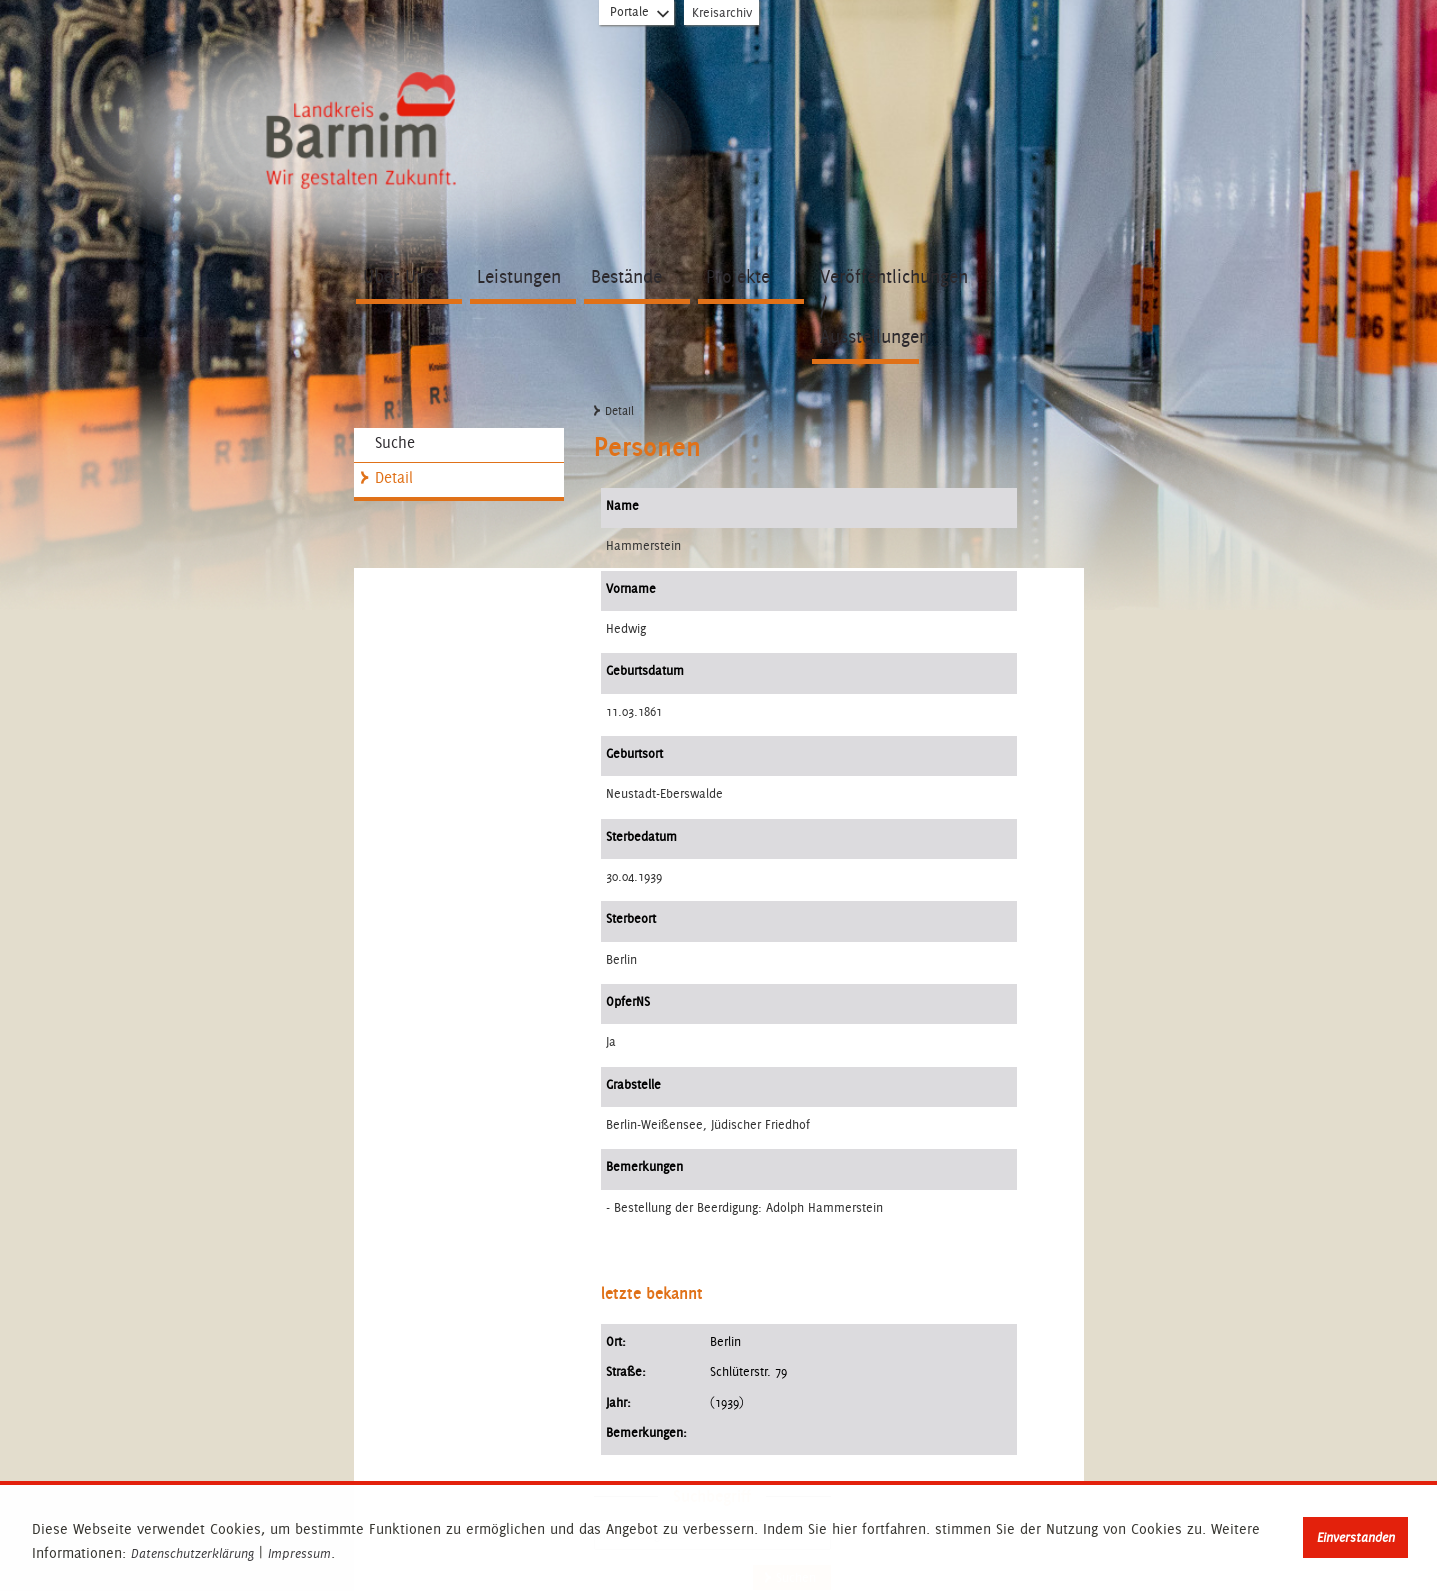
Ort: (616, 1341)
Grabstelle (633, 1084)
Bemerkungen (644, 1166)
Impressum (299, 1554)
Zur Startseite (359, 121)
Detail (394, 477)
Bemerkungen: (646, 1432)
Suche (395, 442)
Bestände (626, 276)
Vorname (631, 588)
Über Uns (398, 276)
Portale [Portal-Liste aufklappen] (640, 16)
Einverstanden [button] (1356, 1537)
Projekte (738, 276)
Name (622, 505)
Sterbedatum (641, 836)
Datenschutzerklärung (192, 1554)
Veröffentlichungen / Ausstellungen (869, 306)
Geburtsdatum (645, 670)
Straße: (626, 1371)
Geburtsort (634, 753)
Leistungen (519, 276)
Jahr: (618, 1402)
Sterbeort (631, 918)
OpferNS (628, 1001)
